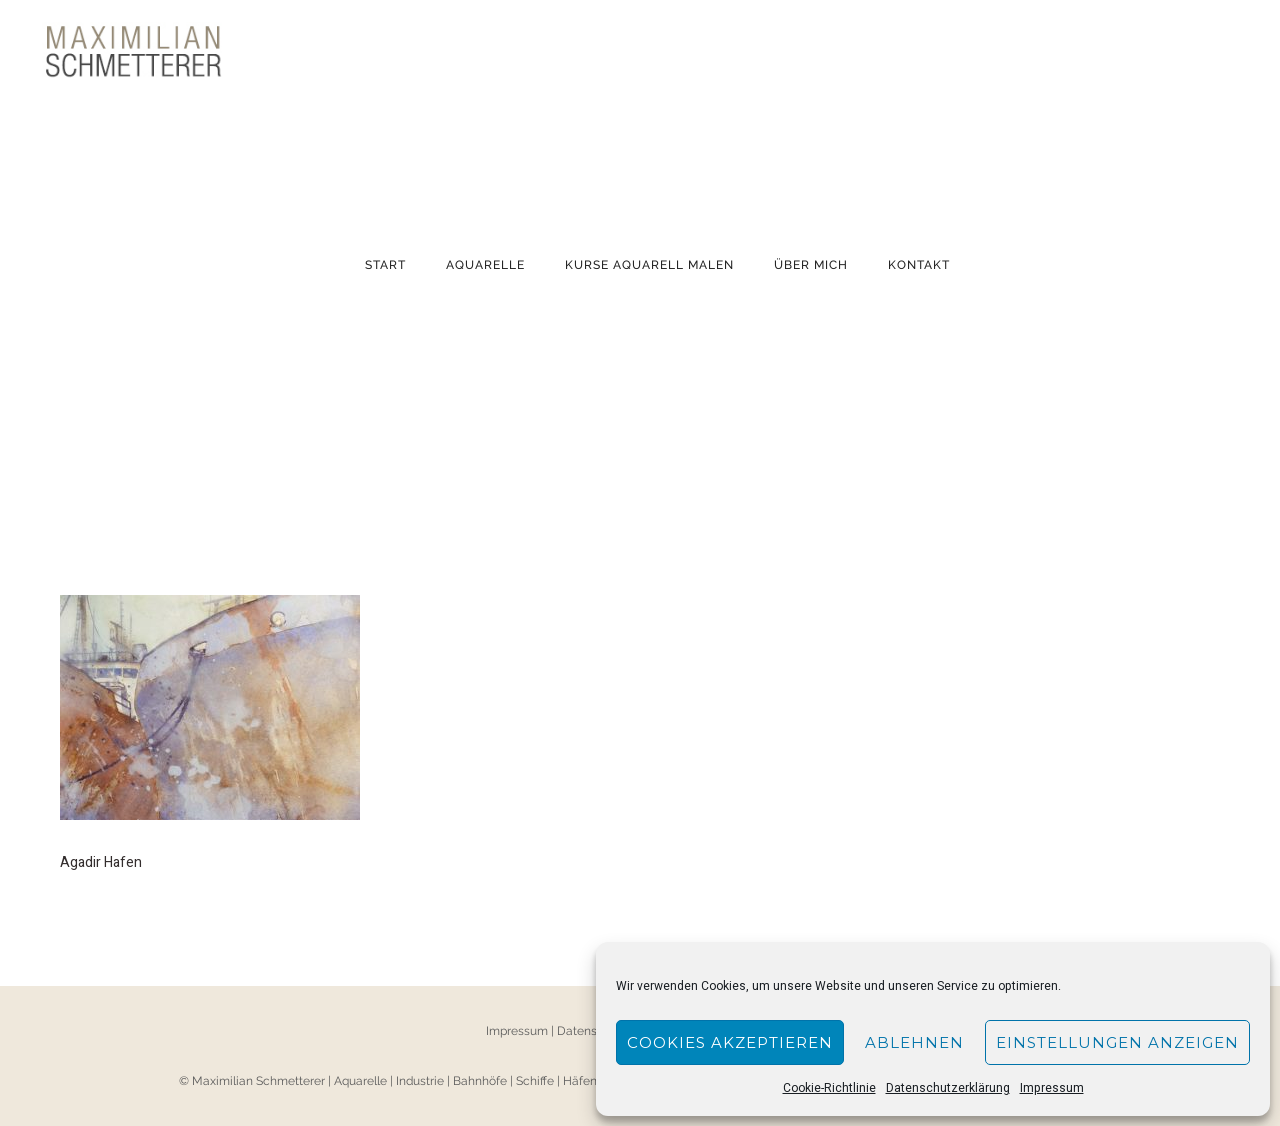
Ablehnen (914, 1042)
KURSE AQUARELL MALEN (649, 265)
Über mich (811, 265)
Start (385, 265)
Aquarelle (485, 265)
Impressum (1052, 1088)
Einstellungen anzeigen (1117, 1042)
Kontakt (919, 265)
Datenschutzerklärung (948, 1088)
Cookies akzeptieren (730, 1042)
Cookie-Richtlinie (829, 1088)
